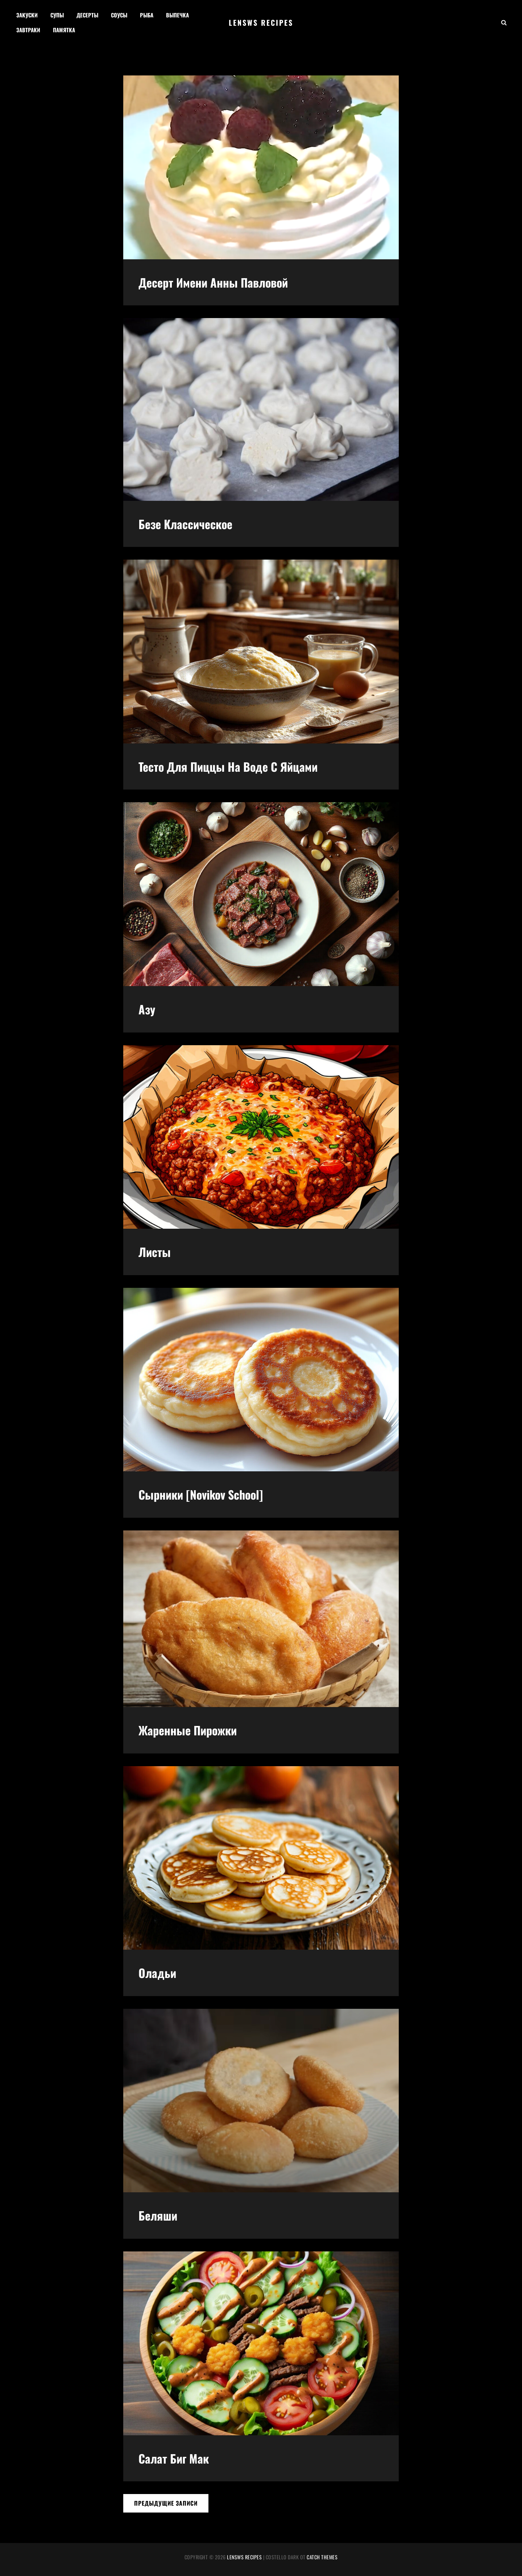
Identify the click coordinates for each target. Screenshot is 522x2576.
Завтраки (28, 30)
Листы (154, 1251)
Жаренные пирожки (187, 1730)
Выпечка (177, 15)
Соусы (119, 15)
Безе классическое (185, 523)
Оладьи (157, 1972)
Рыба (146, 15)
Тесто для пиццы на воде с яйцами (228, 766)
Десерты (87, 15)
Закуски (27, 15)
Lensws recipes (261, 22)
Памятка (64, 30)
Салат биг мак (173, 2458)
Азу (146, 1009)
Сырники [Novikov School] (200, 1494)
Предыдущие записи (166, 2503)
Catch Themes (322, 2557)
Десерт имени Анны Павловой (213, 282)
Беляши (157, 2215)
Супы (57, 15)
